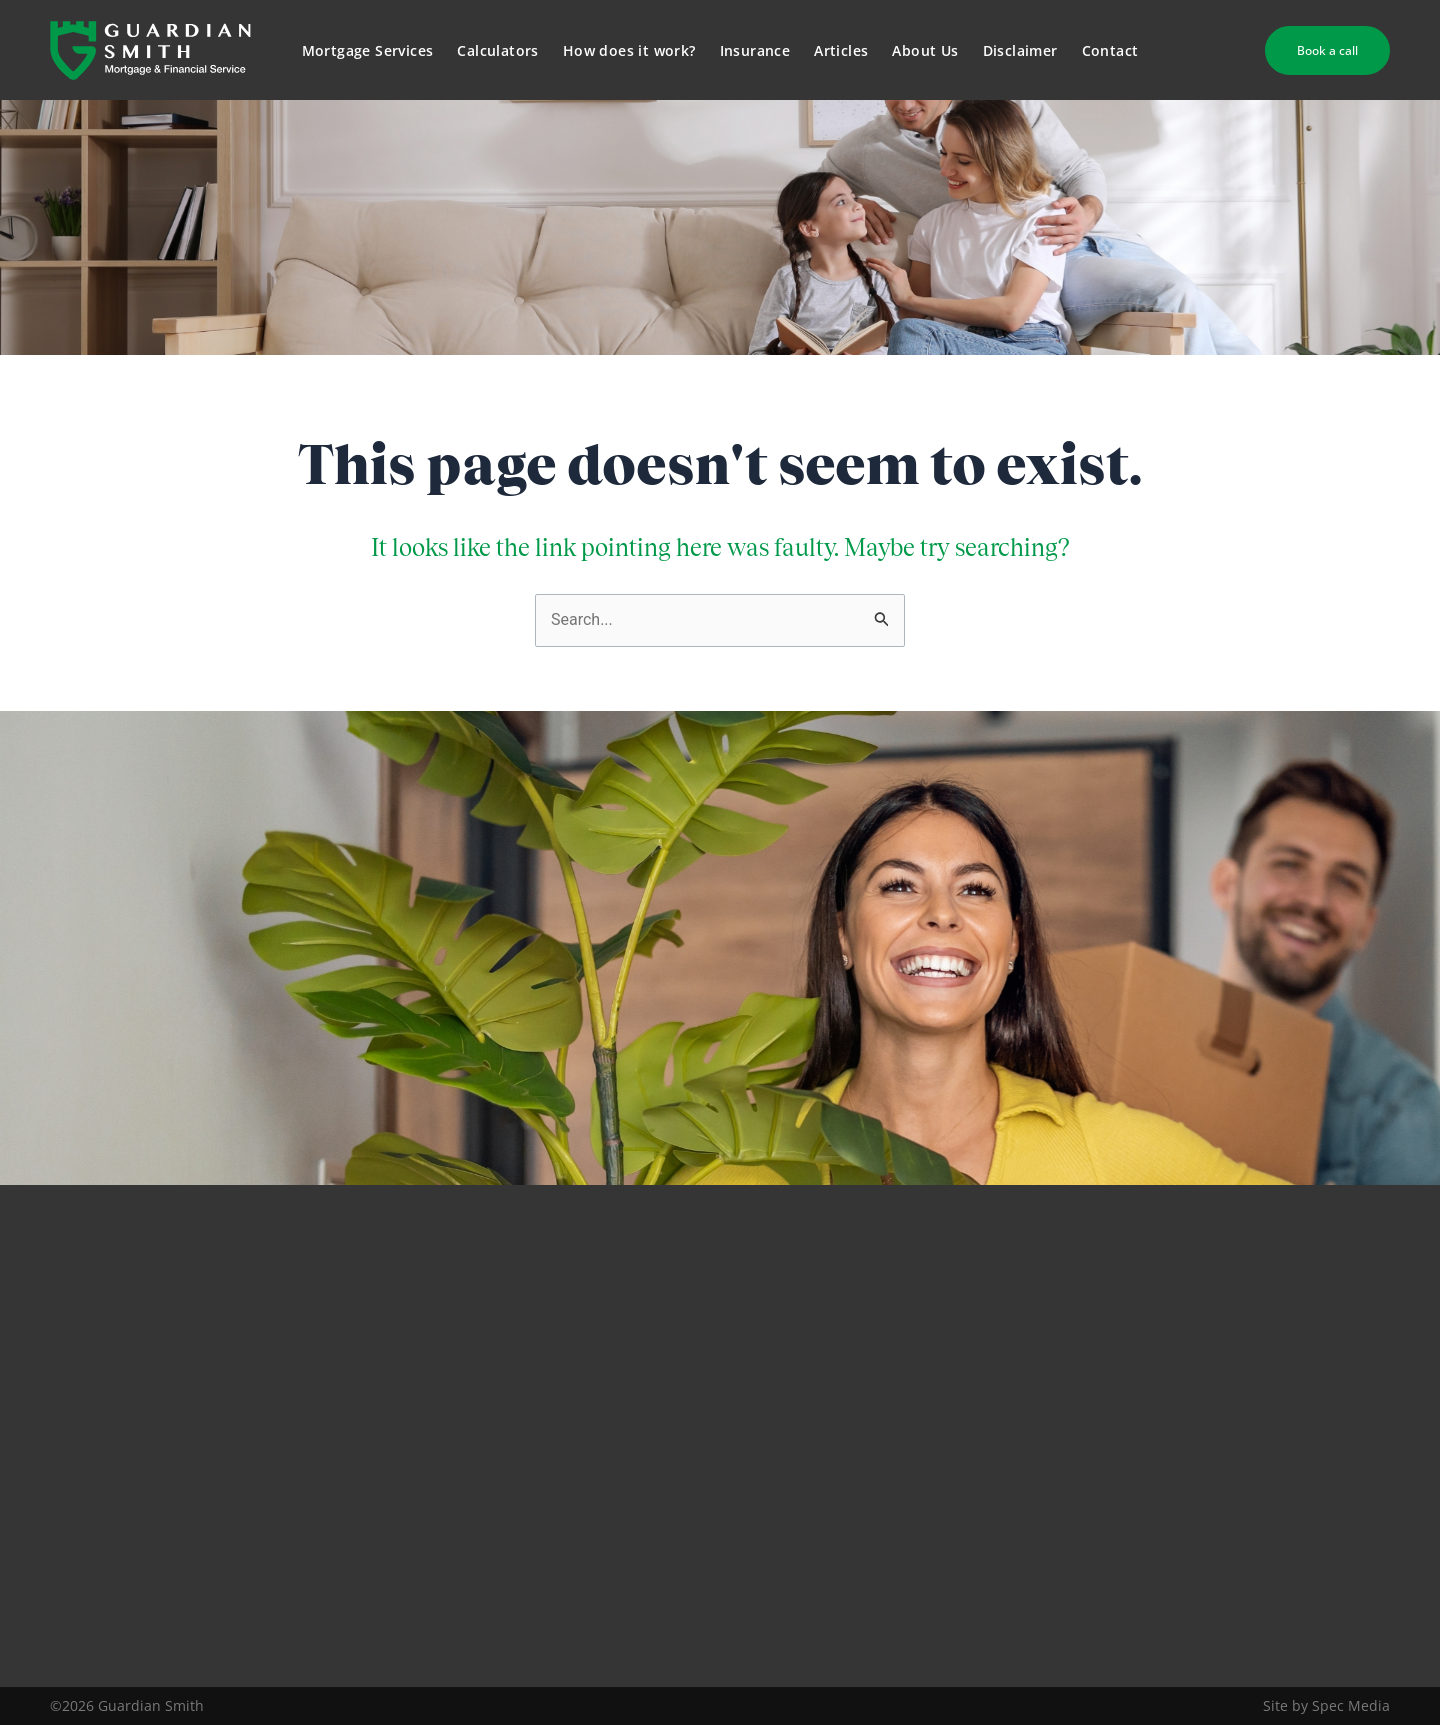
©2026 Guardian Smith (127, 1705)
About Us (925, 50)
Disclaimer (1020, 50)
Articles (841, 50)
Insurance (755, 50)
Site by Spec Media (1326, 1705)
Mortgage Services (368, 50)
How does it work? (629, 50)
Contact (1110, 50)
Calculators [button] (497, 50)
